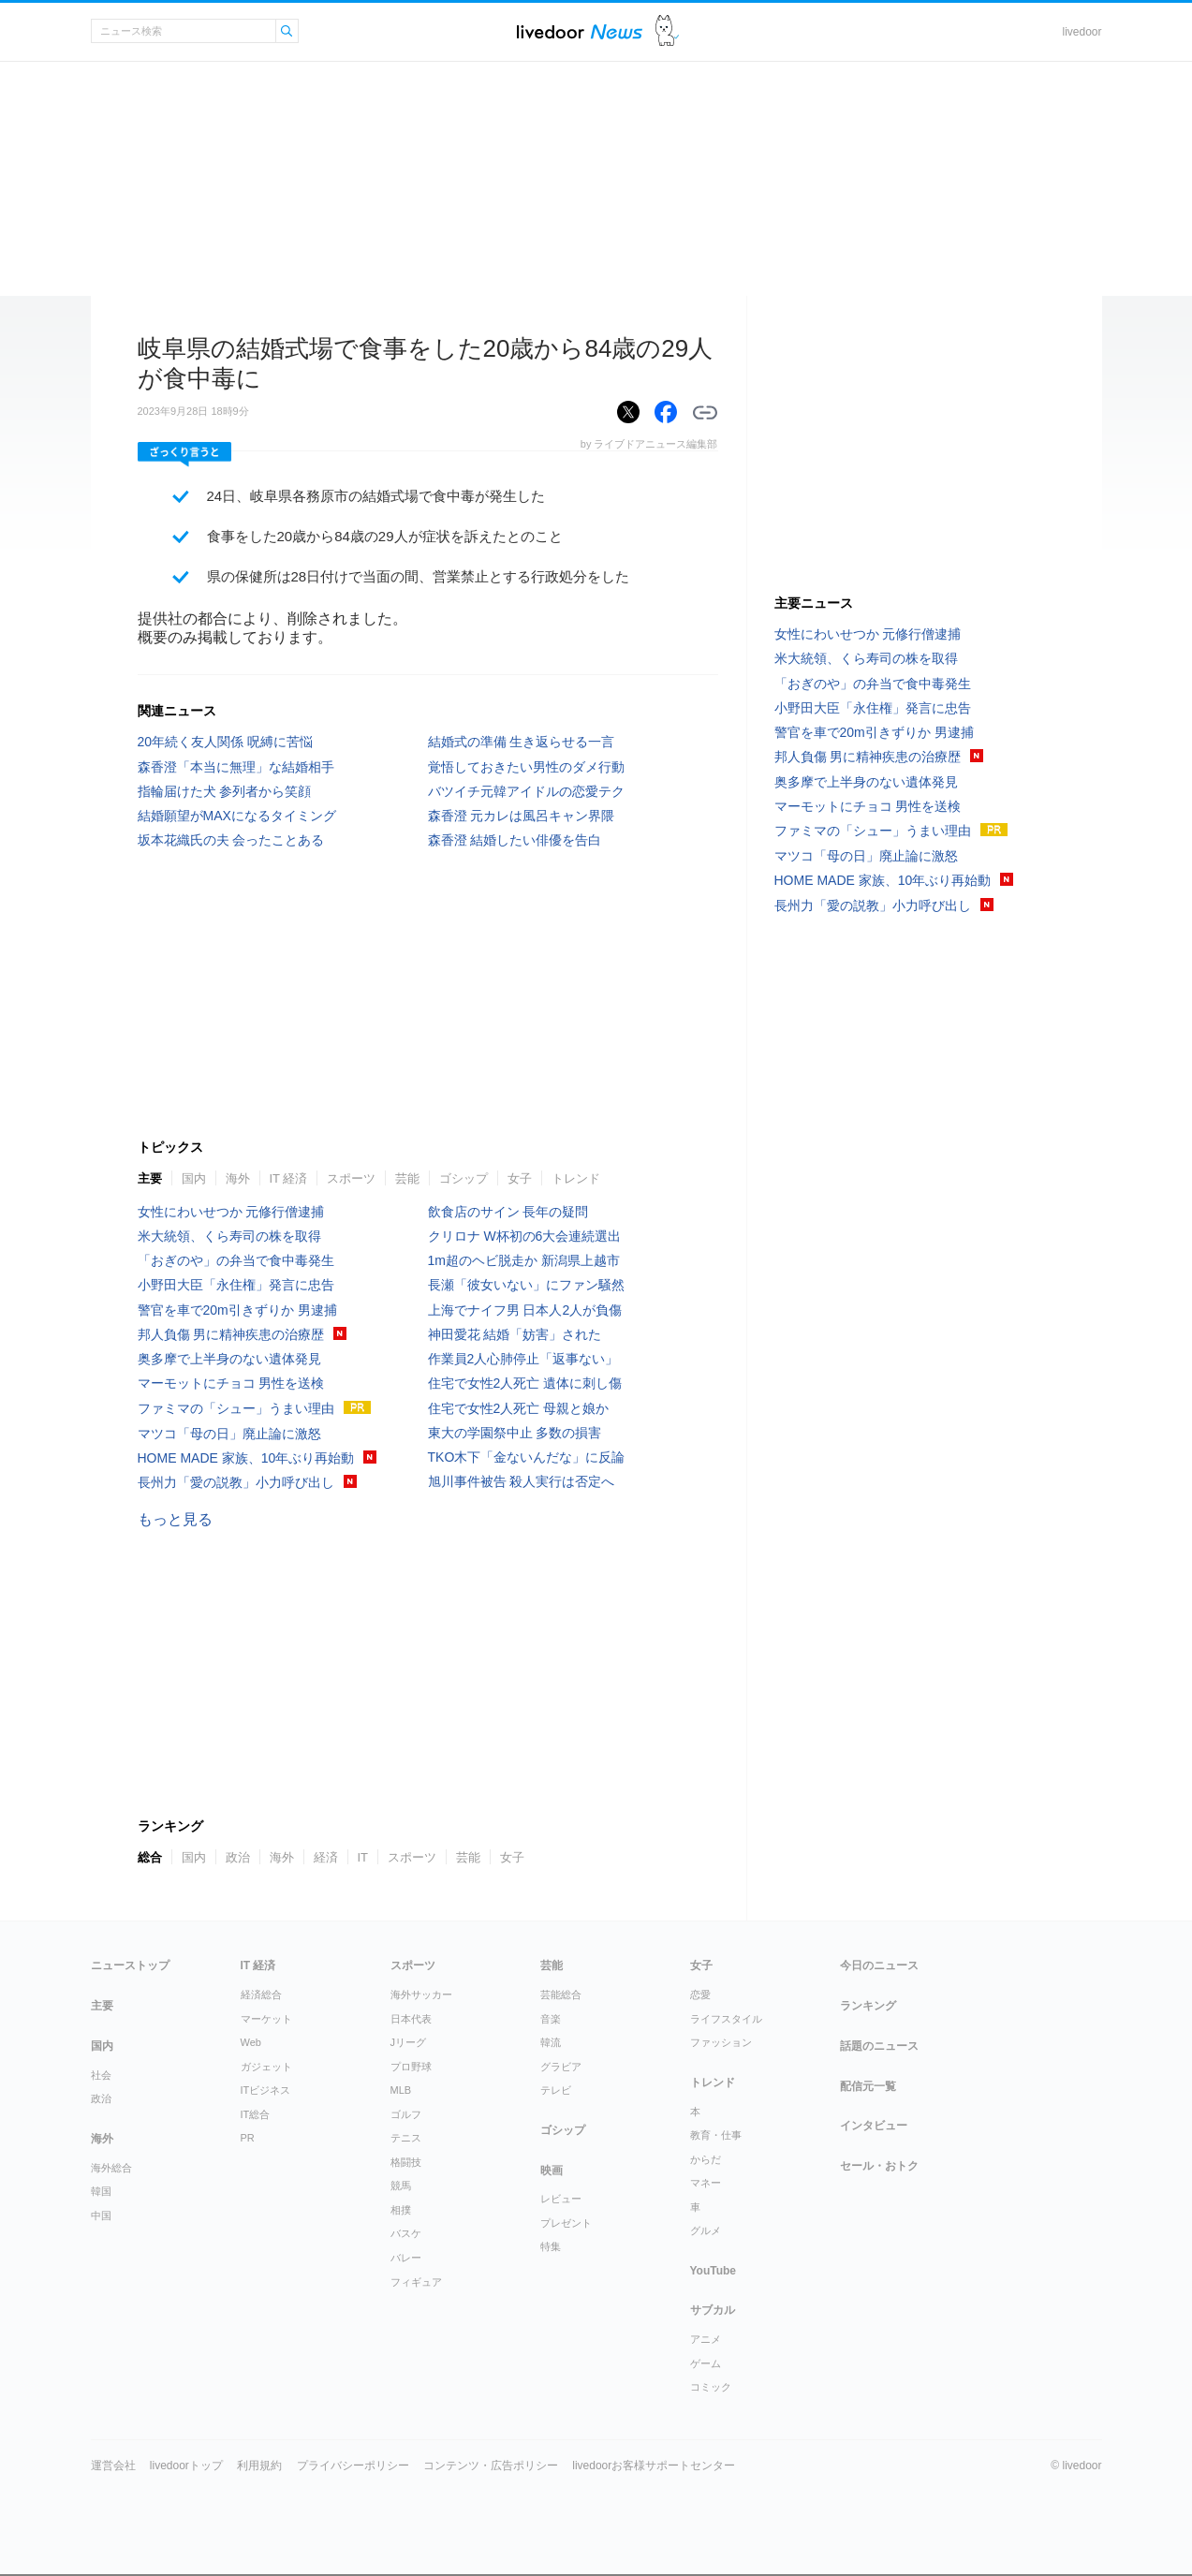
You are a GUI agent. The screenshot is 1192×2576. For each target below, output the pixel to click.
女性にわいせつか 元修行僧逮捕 (231, 1211)
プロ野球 (411, 2066)
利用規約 (259, 2465)
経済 (326, 1857)
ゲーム (705, 2363)
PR (248, 2137)
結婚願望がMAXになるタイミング (237, 815)
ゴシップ (463, 1178)
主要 (150, 1178)
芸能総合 (560, 1994)
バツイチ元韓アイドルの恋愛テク (526, 791)
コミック (710, 2386)
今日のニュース (879, 1965)
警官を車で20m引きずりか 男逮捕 (237, 1310)
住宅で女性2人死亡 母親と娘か (519, 1408)
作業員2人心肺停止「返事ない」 (523, 1358)
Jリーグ (408, 2042)
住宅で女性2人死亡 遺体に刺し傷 (525, 1383)
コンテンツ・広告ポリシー (490, 2465)
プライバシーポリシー (353, 2465)
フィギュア (416, 2282)
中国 (101, 2215)
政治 (238, 1857)
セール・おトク (879, 2165)
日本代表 (411, 2018)
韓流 (550, 2042)
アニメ (705, 2339)
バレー (405, 2257)
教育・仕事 (716, 2135)
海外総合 (111, 2167)
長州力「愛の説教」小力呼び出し (236, 1482)
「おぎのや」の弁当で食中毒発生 (236, 1260)
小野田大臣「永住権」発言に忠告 (236, 1284)
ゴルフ (405, 2114)
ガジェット (266, 2066)
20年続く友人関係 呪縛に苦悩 (225, 741)
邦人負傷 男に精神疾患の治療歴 (231, 1334)
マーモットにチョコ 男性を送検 (231, 1383)
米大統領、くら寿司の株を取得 (229, 1236)
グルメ (705, 2230)
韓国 (101, 2191)
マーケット (266, 2018)
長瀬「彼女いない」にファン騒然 (526, 1284)
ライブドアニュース (579, 31)
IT (363, 1857)
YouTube (713, 2270)
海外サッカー (421, 1994)
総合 (150, 1857)
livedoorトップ (186, 2465)
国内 (194, 1178)
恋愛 (700, 1994)
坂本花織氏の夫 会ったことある (231, 839)
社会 (101, 2075)
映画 (551, 2170)
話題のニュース (879, 2046)
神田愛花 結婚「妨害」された (515, 1334)
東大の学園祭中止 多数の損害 (515, 1432)
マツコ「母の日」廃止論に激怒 (229, 1433)
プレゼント (566, 2223)
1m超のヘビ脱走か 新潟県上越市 (524, 1260)
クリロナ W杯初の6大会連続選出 (525, 1236)
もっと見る (175, 1519)
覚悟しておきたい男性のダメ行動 (526, 766)
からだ (705, 2159)
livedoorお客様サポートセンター (653, 2465)
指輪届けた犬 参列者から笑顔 (225, 791)
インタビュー (873, 2125)
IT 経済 (289, 1178)
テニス (405, 2137)
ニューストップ (130, 1965)
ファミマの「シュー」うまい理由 (236, 1408)
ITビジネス (266, 2090)
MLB (401, 2090)
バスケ (405, 2233)
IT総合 (256, 2114)
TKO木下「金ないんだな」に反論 (526, 1457)
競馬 (400, 2185)
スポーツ (351, 1178)
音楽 (550, 2018)
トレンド (576, 1178)
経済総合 (261, 1994)
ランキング (868, 2005)
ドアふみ (667, 31)
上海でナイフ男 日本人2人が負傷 (525, 1310)
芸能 (407, 1178)
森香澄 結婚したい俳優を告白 (515, 839)
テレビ (555, 2090)
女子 (520, 1178)
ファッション (721, 2042)
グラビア (560, 2066)
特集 (550, 2246)
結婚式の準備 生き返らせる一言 (521, 741)
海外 (238, 1178)
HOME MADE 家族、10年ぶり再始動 (246, 1457)
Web (251, 2042)
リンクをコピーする (705, 413)
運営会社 (113, 2465)
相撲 (400, 2209)
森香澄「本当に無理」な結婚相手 (236, 766)
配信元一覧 (868, 2086)
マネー (705, 2182)
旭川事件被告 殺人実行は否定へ (521, 1481)
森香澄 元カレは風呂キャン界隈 (521, 815)
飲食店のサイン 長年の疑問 (508, 1211)
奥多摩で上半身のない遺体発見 (229, 1358)
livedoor (1081, 31)
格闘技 (405, 2162)
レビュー (560, 2198)
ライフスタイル (726, 2018)
